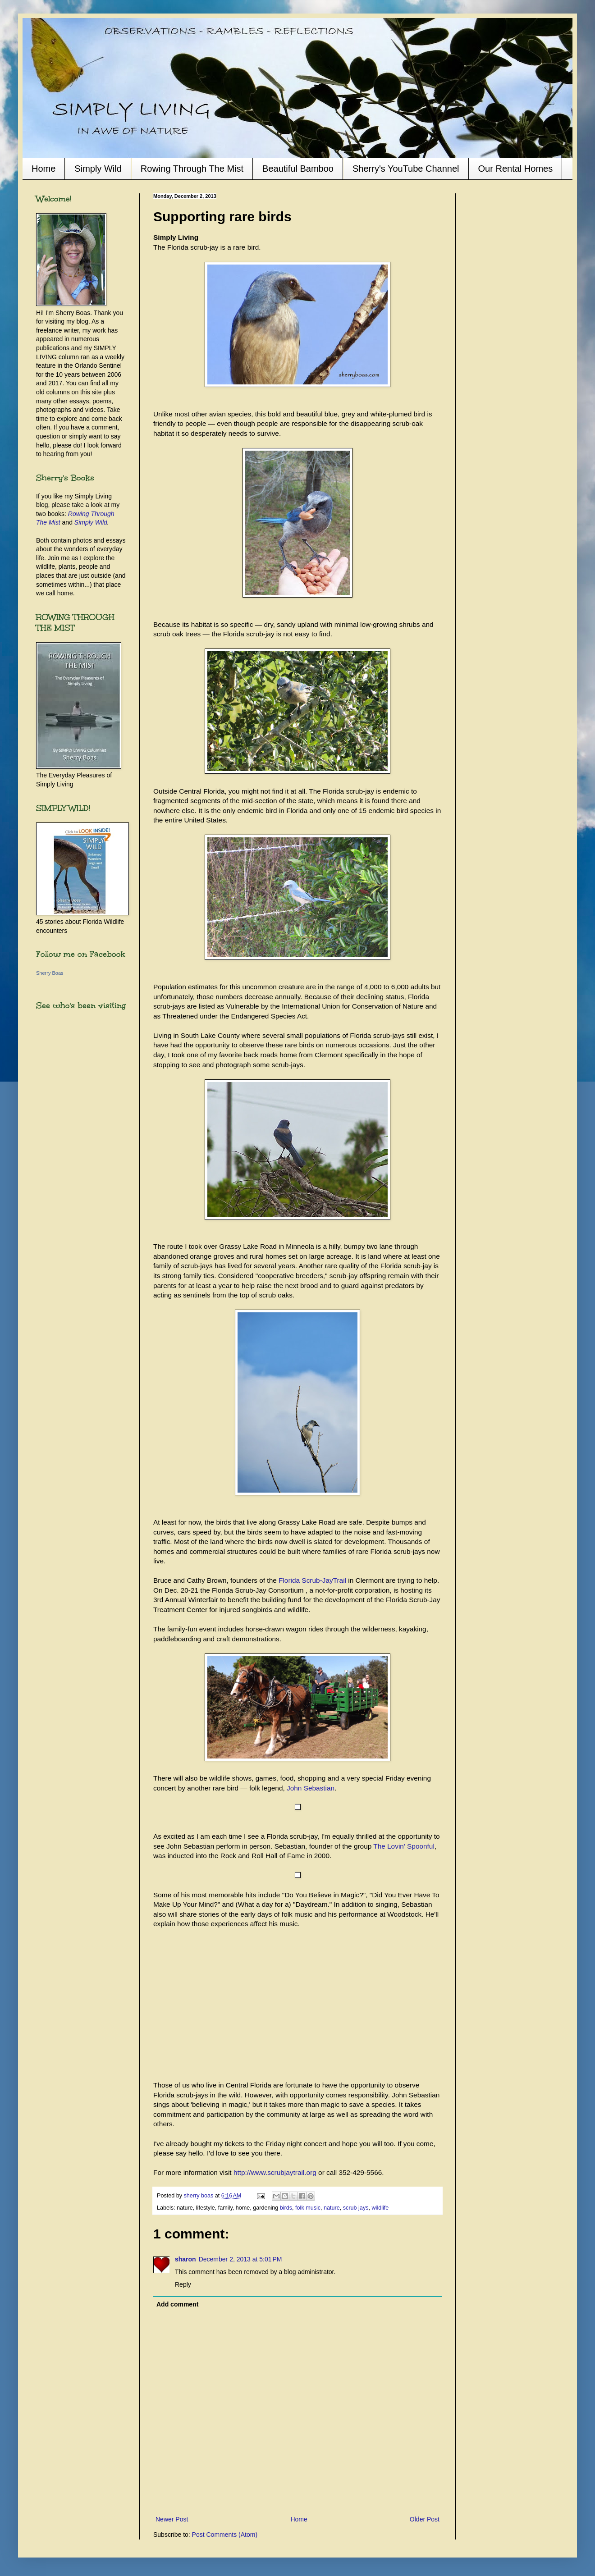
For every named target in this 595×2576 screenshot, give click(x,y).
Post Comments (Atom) (224, 2534)
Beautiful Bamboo (298, 169)
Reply (183, 2284)
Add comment (177, 2304)
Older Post (424, 2519)
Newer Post (172, 2519)
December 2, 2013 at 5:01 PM (240, 2259)
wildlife (380, 2208)
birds (286, 2208)
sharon (185, 2259)
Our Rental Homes (515, 169)
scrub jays (356, 2208)
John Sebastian (310, 1788)
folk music (307, 2208)
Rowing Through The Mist (192, 169)
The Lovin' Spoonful (404, 1846)
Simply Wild (97, 169)
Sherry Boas (50, 973)
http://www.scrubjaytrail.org (274, 2172)
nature (332, 2208)
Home (43, 169)
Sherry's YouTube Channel (405, 169)
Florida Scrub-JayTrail (312, 1580)
